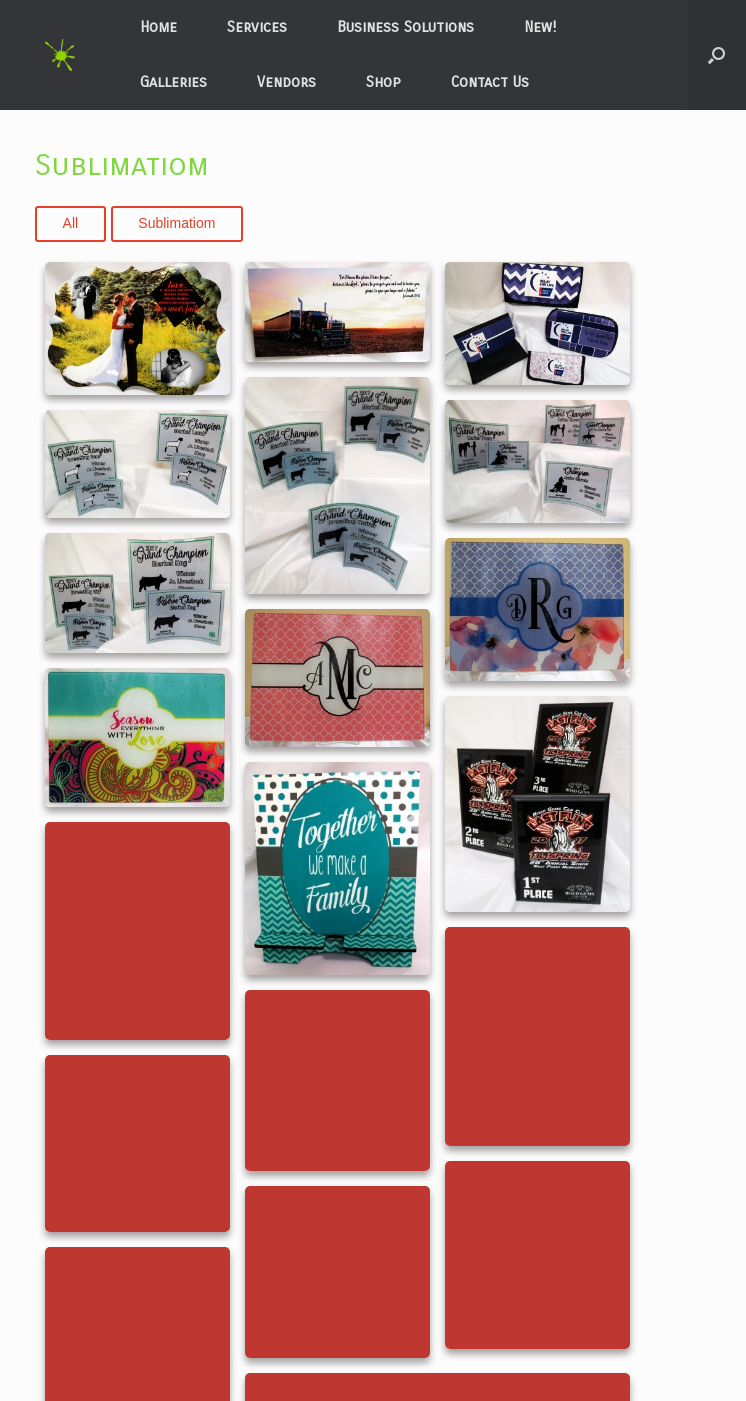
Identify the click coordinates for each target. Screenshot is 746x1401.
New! (540, 27)
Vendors (286, 82)
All (71, 223)
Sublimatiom (176, 223)
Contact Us (490, 82)
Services (257, 27)
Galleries (173, 82)
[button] (716, 55)
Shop (383, 82)
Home (158, 27)
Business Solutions (405, 27)
